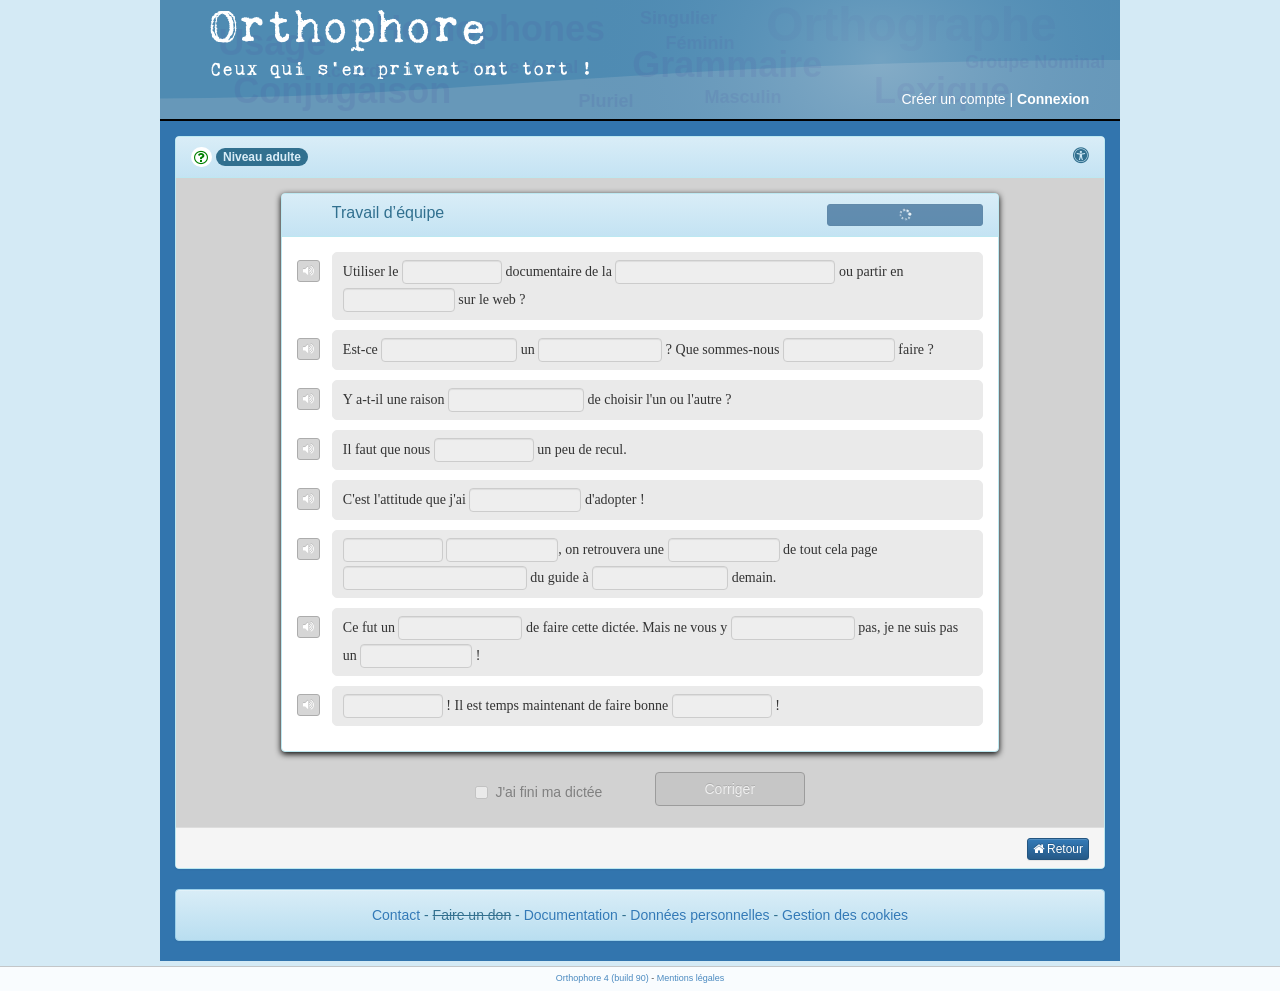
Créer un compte (953, 99)
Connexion (1053, 99)
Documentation (571, 915)
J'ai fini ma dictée (538, 792)
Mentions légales (691, 978)
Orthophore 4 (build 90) (602, 978)
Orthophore (349, 29)
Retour (1058, 849)
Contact (396, 915)
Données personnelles (699, 915)
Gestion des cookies (845, 915)
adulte (283, 157)
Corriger (729, 789)
